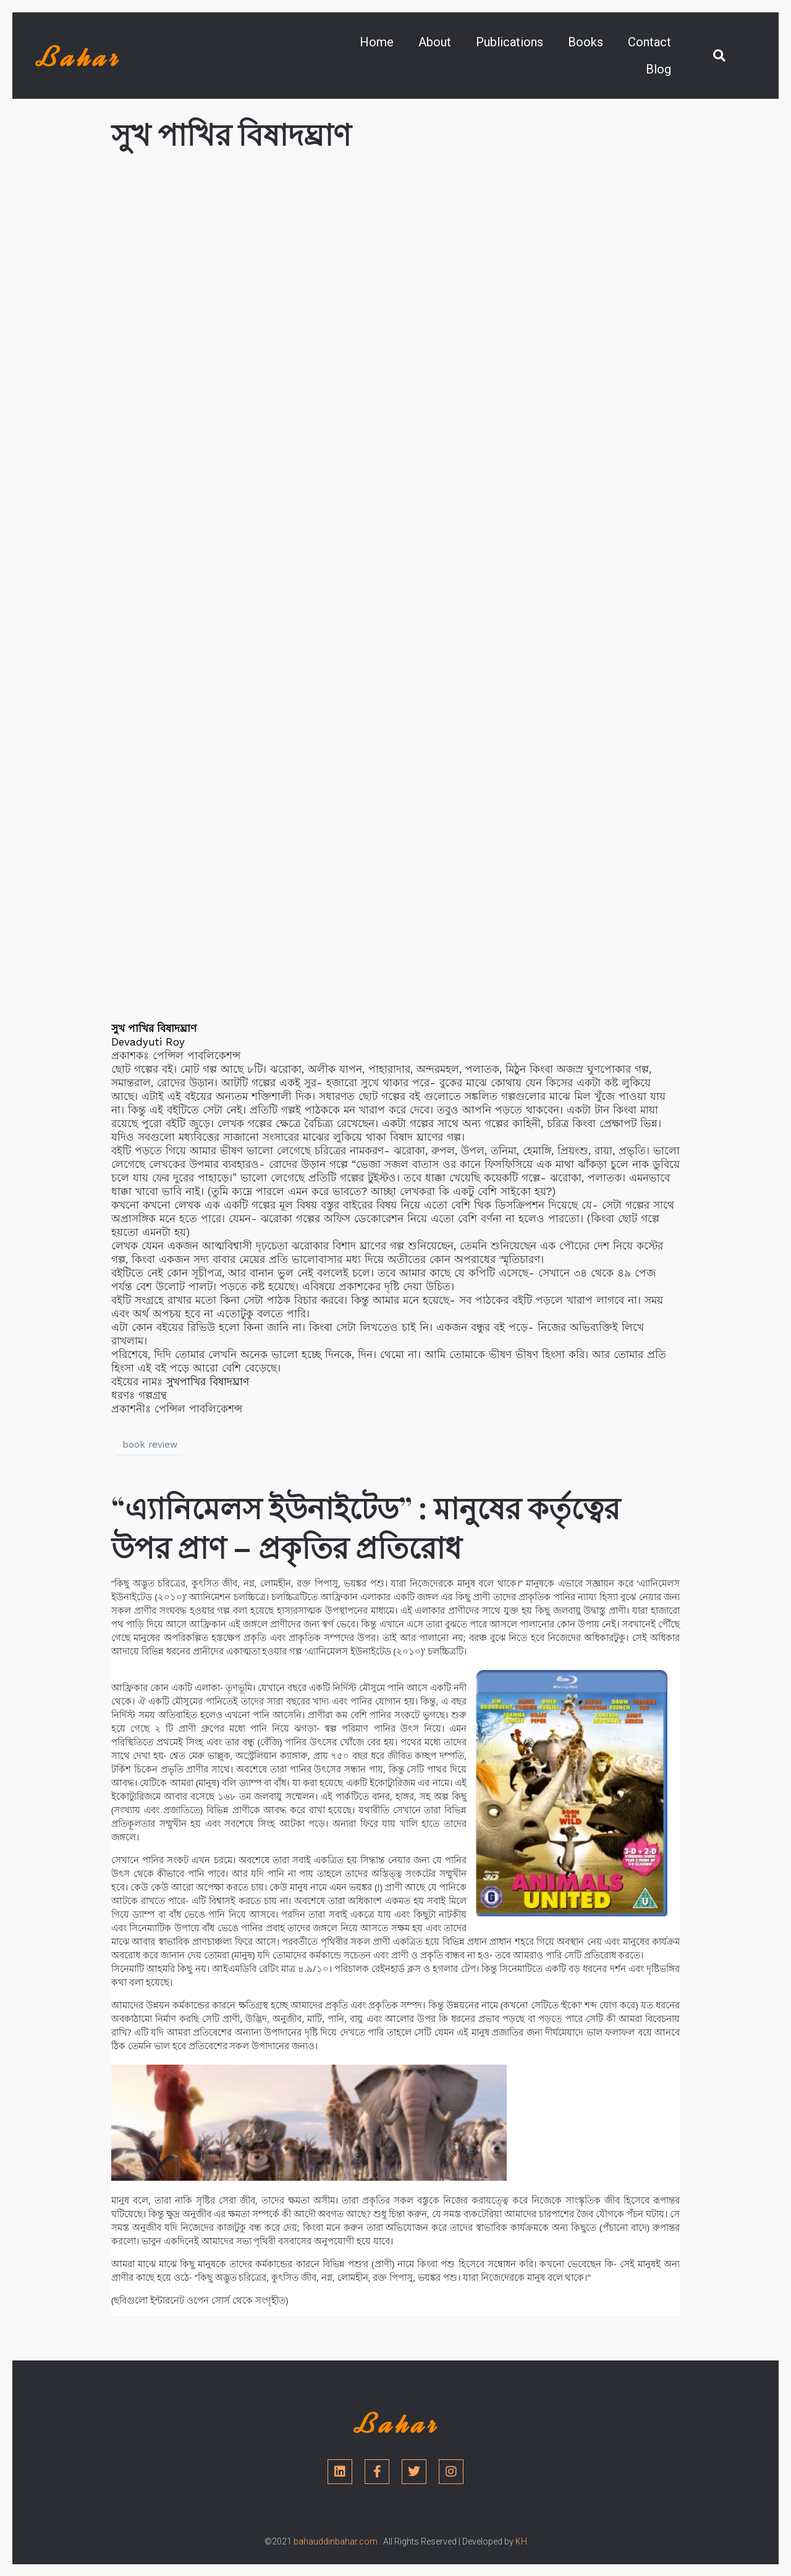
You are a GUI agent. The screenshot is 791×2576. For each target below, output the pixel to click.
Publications (509, 42)
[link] (148, 1042)
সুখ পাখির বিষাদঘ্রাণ (231, 133)
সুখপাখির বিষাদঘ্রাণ (207, 1381)
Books (585, 42)
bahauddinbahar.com (336, 2541)
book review (149, 1444)
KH (521, 2541)
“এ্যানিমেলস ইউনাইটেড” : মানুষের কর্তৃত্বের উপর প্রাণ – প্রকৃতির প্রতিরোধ (365, 1526)
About (434, 42)
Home (377, 42)
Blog (658, 69)
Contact (649, 42)
